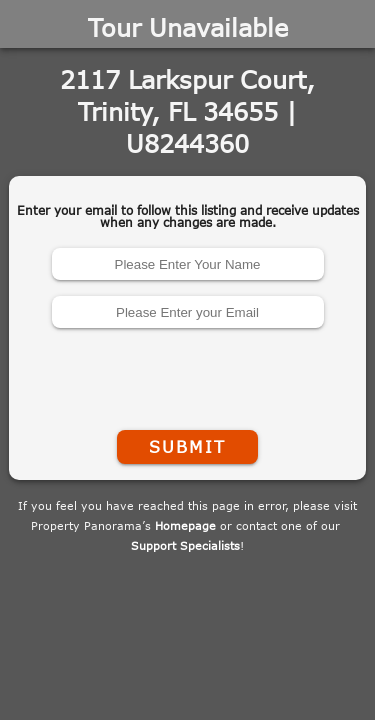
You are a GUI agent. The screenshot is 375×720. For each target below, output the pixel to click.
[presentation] (188, 375)
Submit (187, 447)
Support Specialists (185, 545)
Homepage (185, 525)
